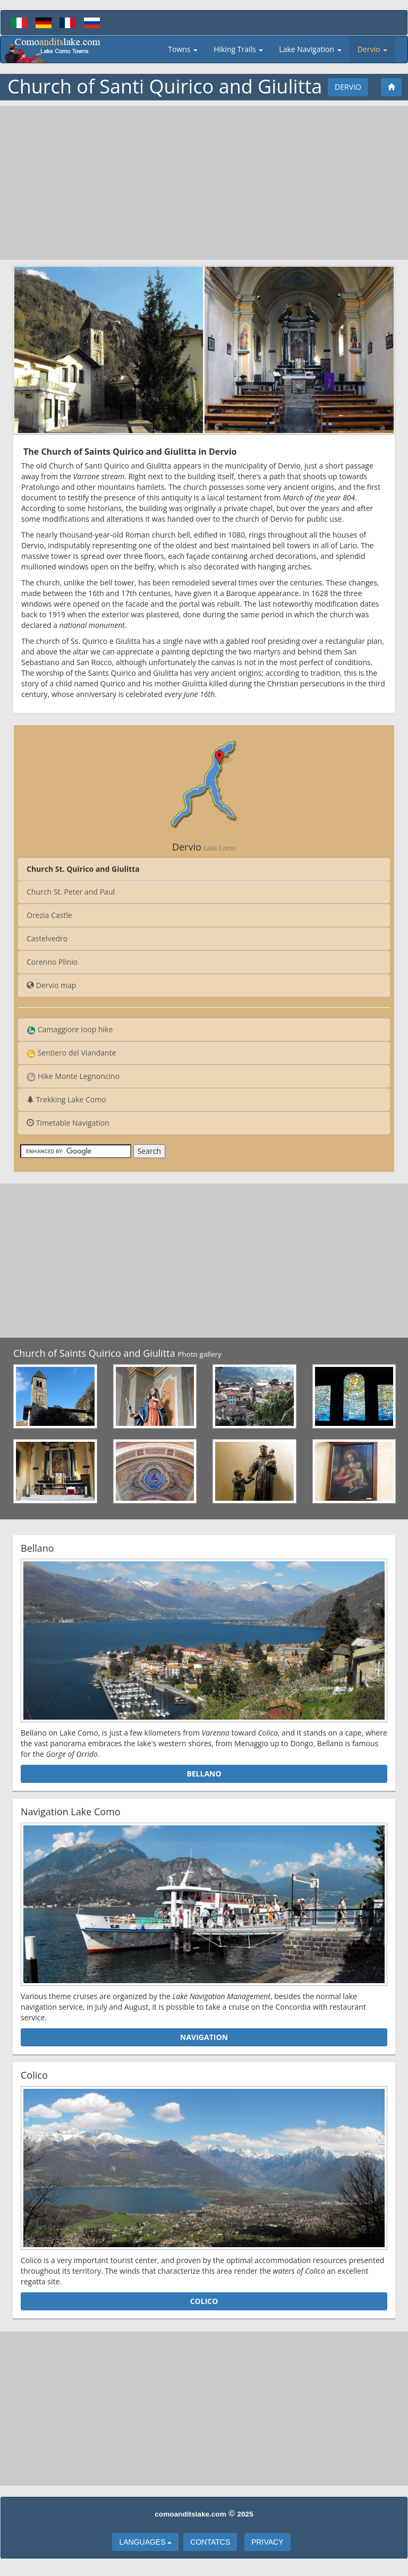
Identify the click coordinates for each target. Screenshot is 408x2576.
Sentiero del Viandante (71, 1053)
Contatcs (210, 2542)
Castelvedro (47, 938)
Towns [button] (183, 49)
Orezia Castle (49, 915)
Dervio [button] (372, 49)
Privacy (267, 2542)
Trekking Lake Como (66, 1099)
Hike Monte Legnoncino (73, 1076)
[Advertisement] (204, 182)
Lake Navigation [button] (310, 49)
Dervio (348, 87)
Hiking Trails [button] (238, 49)
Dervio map (51, 985)
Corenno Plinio (52, 962)
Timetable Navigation (68, 1123)
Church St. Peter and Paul (71, 892)
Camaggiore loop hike (70, 1029)
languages (145, 2542)
